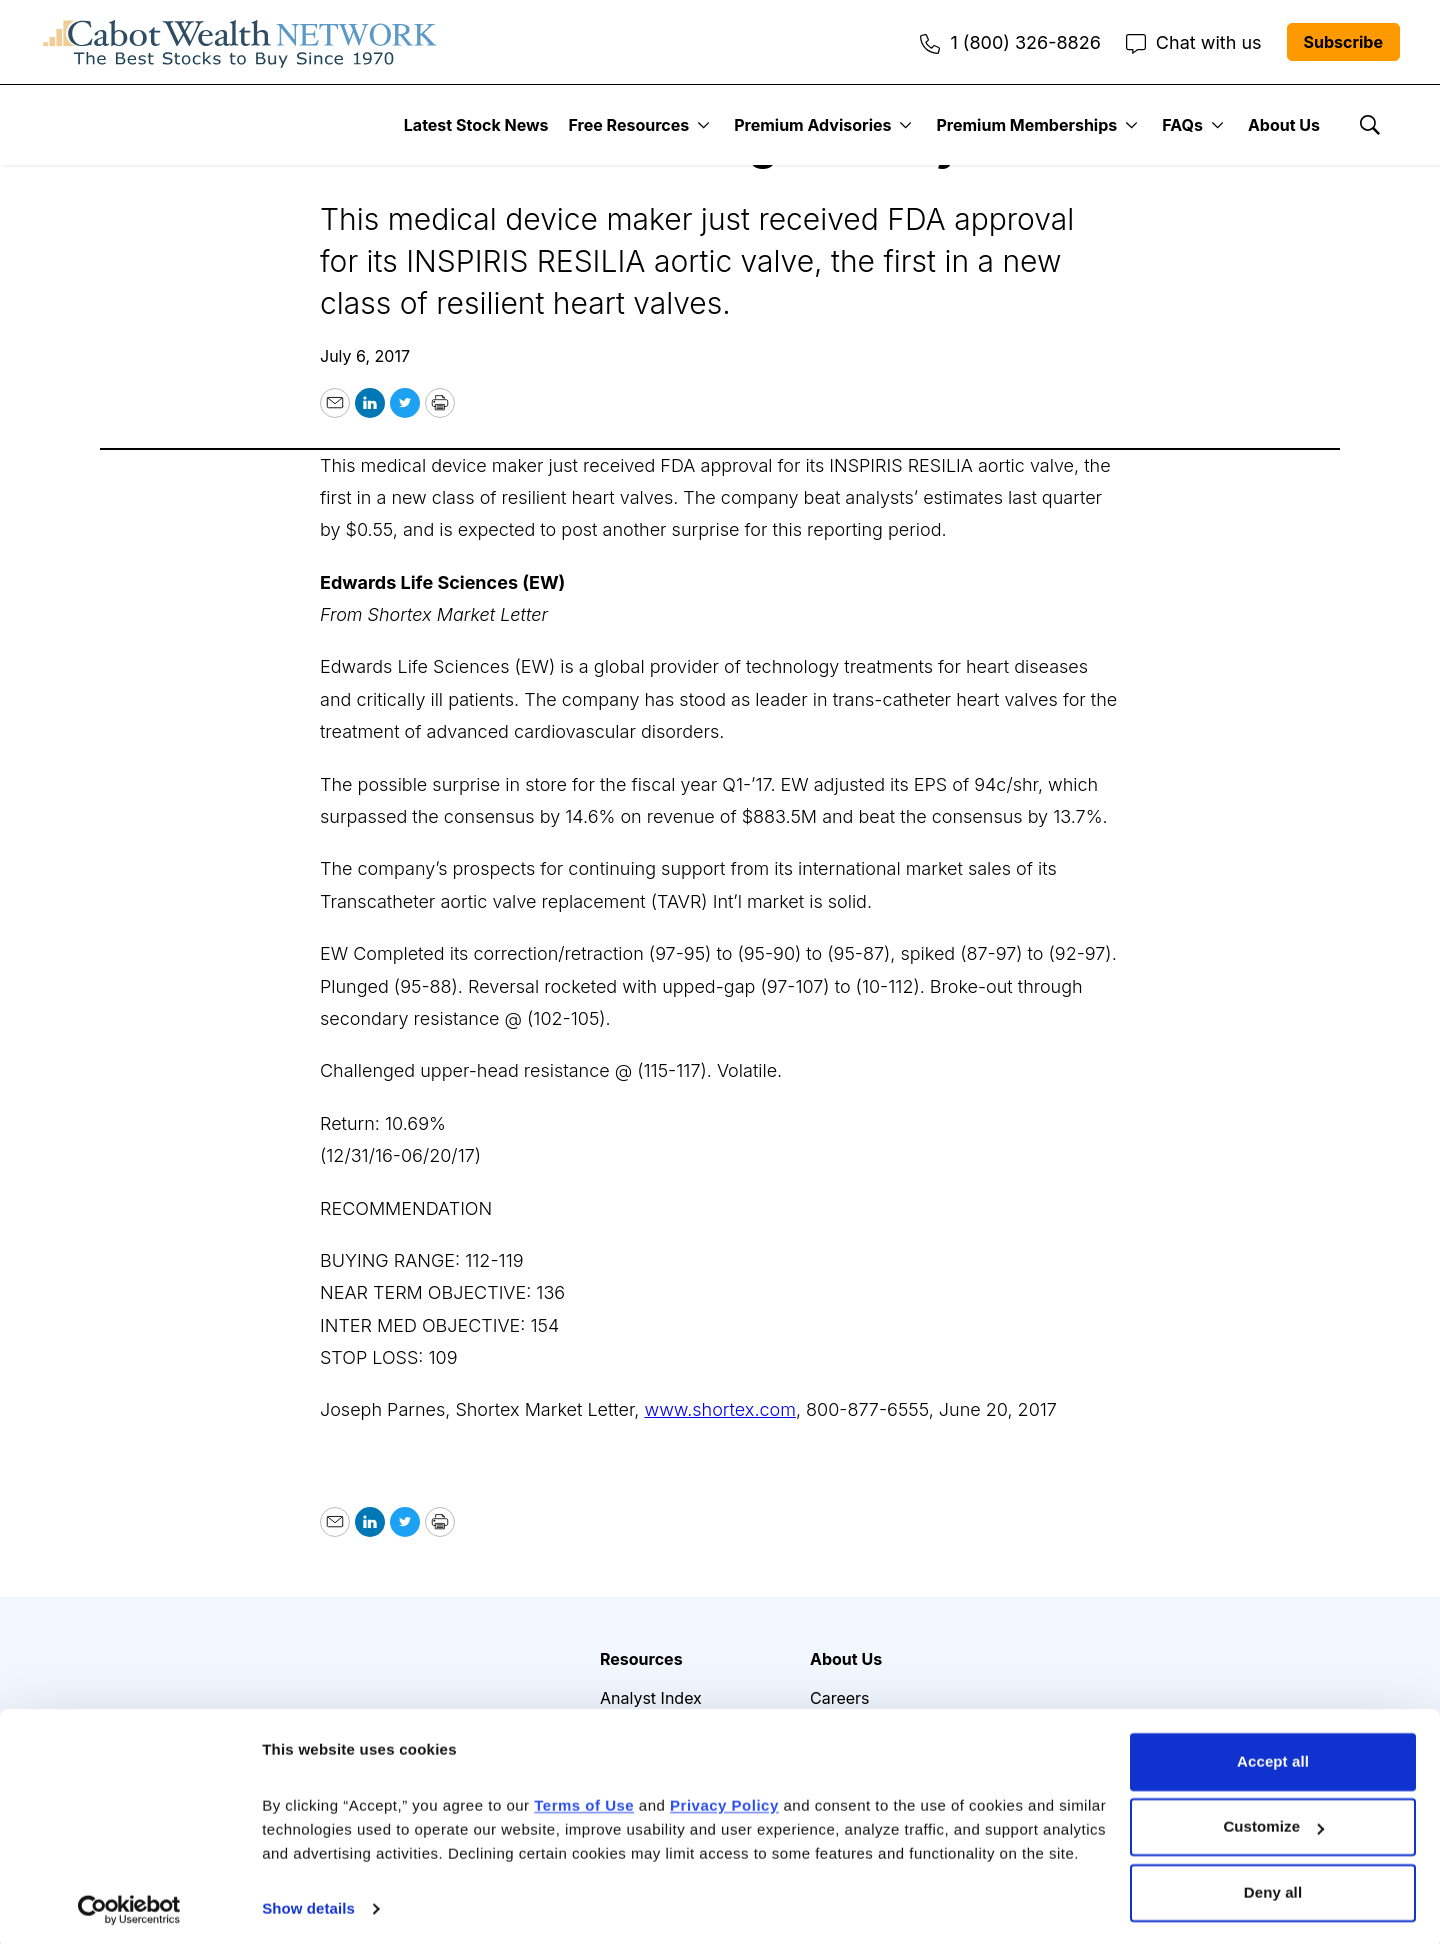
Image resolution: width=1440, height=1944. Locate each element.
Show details (308, 1904)
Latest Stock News (476, 125)
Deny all (1273, 1888)
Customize (1273, 1822)
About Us (1284, 125)
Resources (641, 1659)
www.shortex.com (720, 1409)
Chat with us (1194, 42)
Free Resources (629, 125)
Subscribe (1343, 42)
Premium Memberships (1026, 125)
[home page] (240, 42)
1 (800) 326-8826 (1010, 42)
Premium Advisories (812, 125)
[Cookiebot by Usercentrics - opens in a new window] (129, 1905)
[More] (703, 125)
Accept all (1273, 1757)
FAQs (1182, 125)
